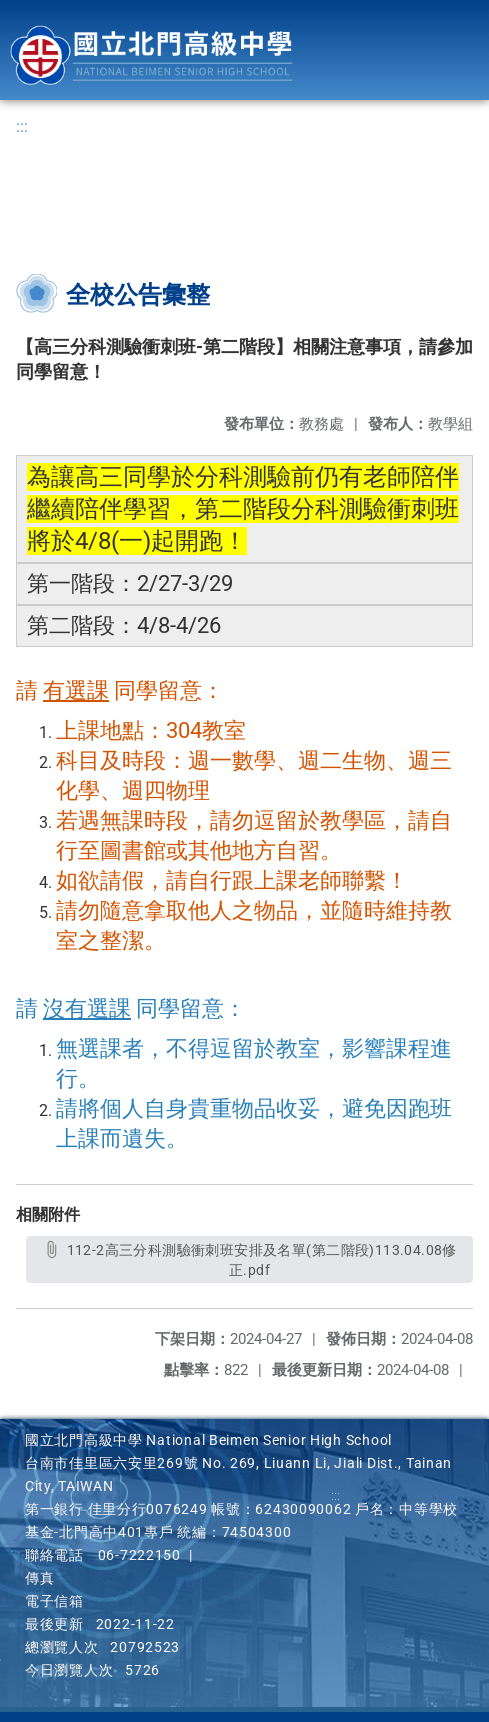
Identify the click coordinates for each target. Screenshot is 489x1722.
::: (22, 126)
